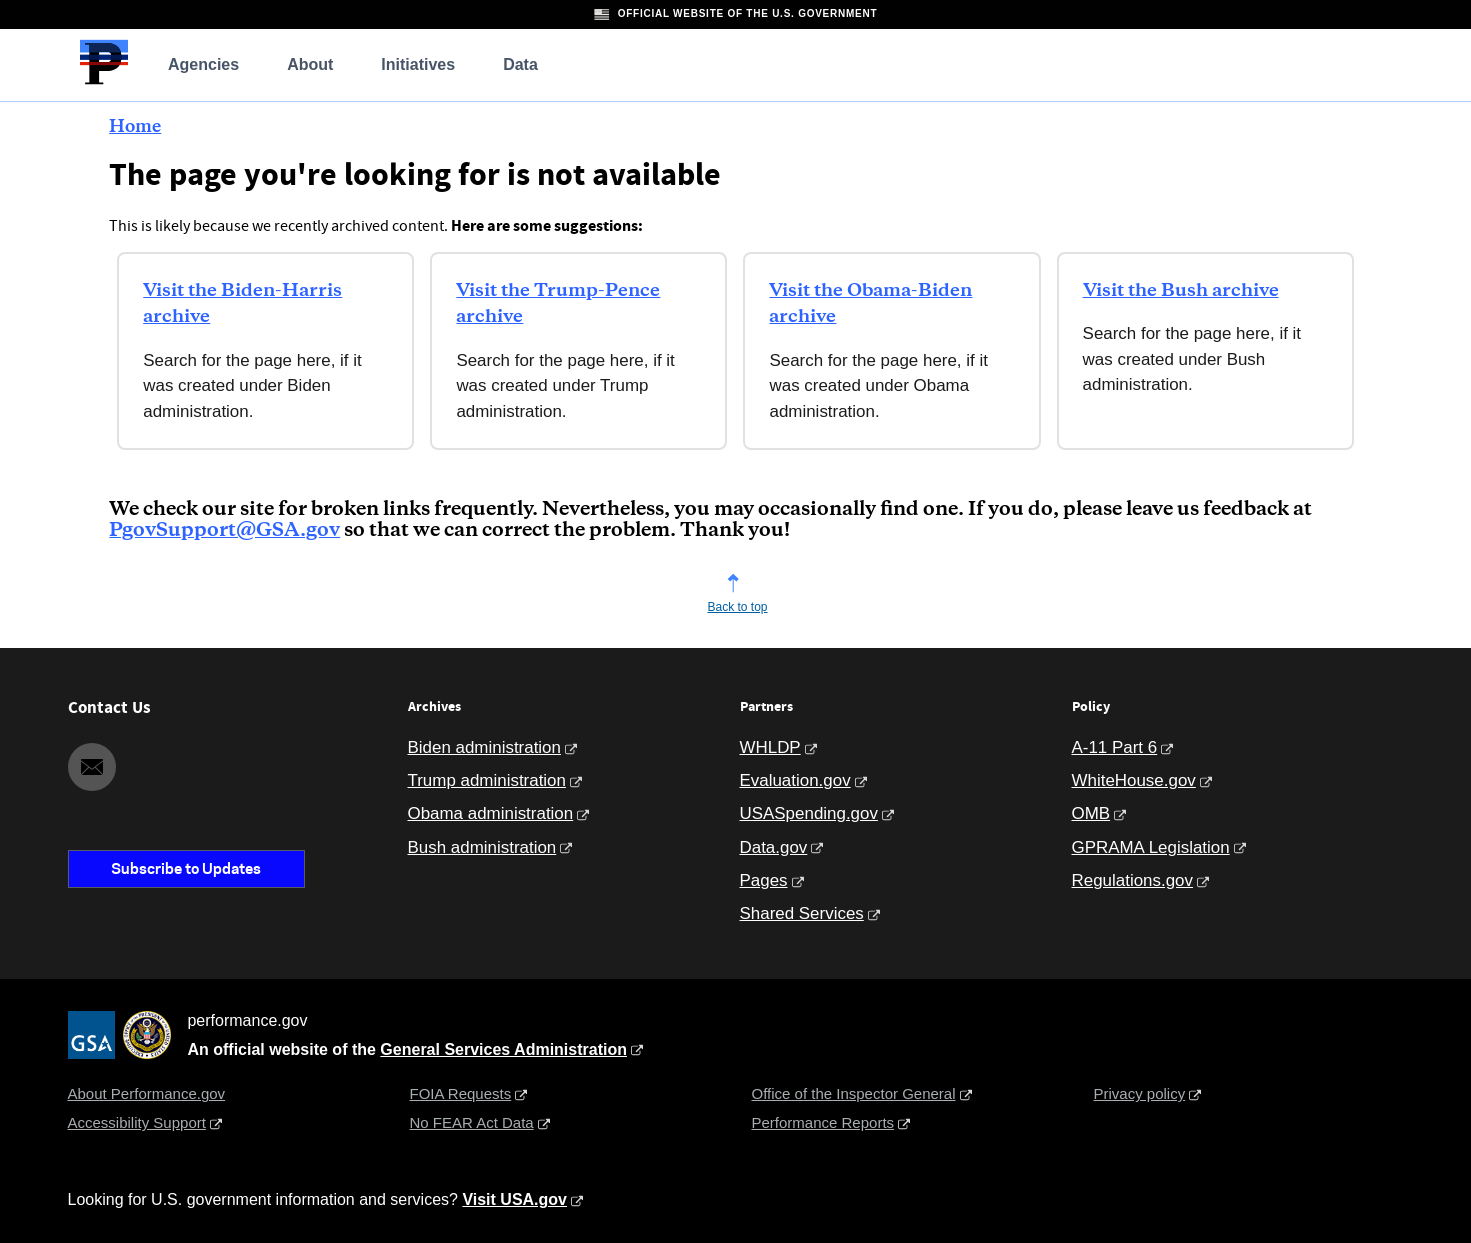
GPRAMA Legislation (1151, 847)
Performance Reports (823, 1122)
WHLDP (770, 747)
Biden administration (484, 747)
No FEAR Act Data (472, 1122)
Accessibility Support (137, 1122)
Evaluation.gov (795, 780)
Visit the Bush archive (1181, 291)
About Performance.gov (147, 1093)
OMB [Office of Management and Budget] (1091, 813)
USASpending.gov (809, 813)
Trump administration (487, 780)
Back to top (737, 607)
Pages (764, 880)
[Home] (104, 81)
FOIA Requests (461, 1093)
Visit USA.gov (514, 1199)
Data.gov (774, 847)
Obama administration (491, 813)
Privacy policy (1140, 1093)
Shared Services (802, 913)
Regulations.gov (1132, 880)
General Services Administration (503, 1049)
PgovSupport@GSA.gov (224, 530)
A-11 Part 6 (1115, 747)
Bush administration (482, 847)
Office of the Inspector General (854, 1093)
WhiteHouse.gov (1134, 780)
